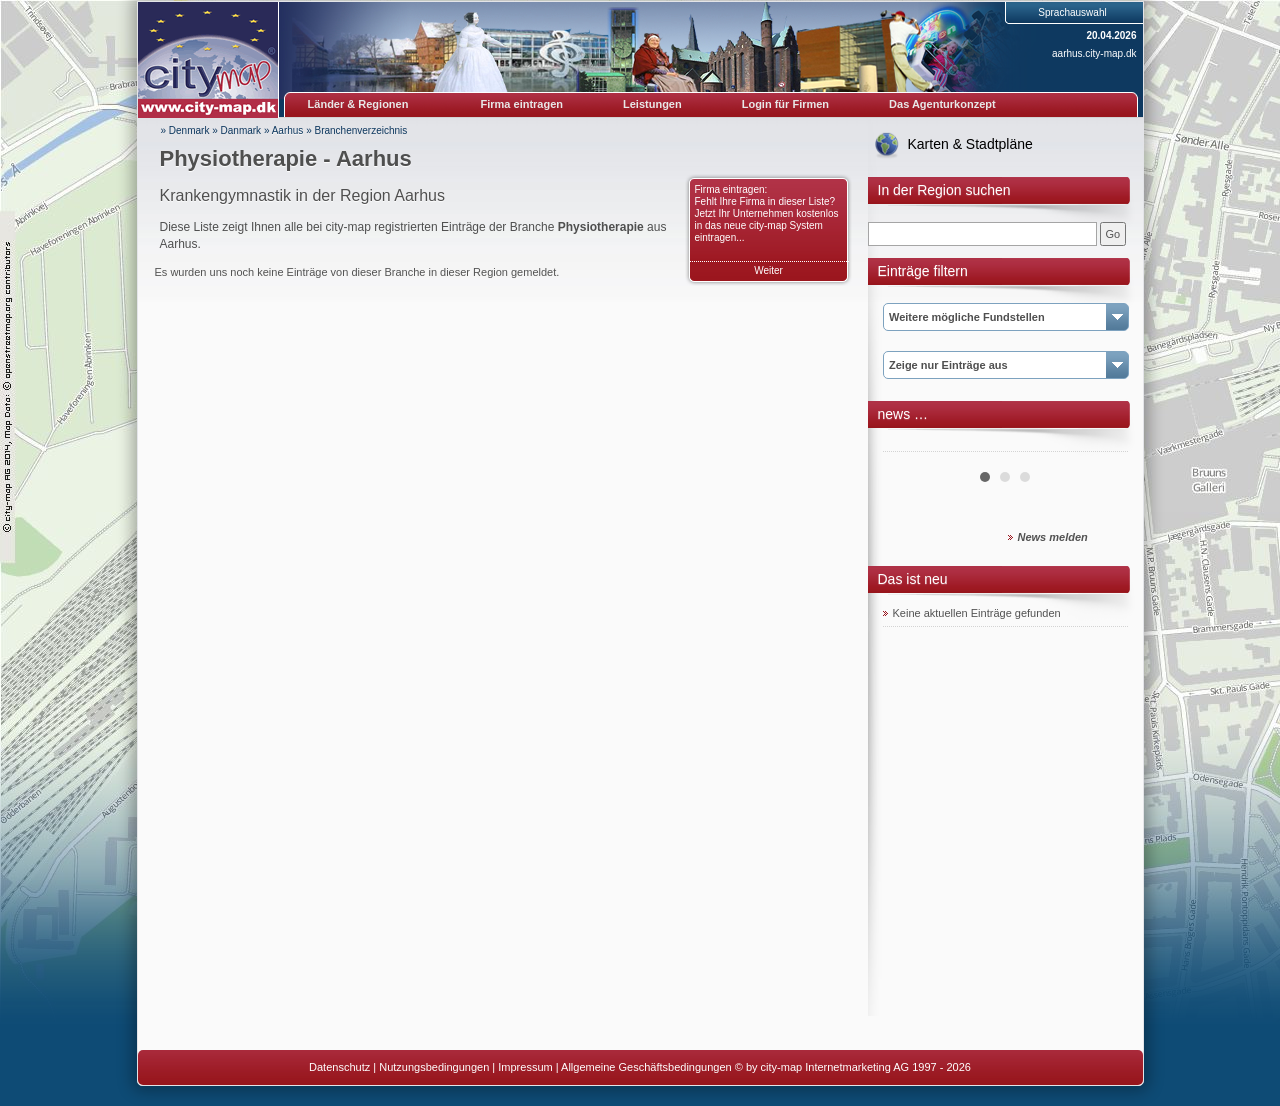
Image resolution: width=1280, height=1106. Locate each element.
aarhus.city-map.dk (1094, 53)
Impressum (525, 1067)
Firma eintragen (522, 104)
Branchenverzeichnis (361, 130)
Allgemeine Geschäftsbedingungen (646, 1067)
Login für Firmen (785, 104)
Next (1102, 444)
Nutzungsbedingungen (434, 1067)
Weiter (768, 270)
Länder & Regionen (358, 104)
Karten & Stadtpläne (970, 144)
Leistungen (652, 104)
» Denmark (185, 130)
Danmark (241, 130)
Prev (909, 444)
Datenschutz (339, 1067)
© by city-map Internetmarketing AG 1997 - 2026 (853, 1067)
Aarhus (288, 130)
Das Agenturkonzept (942, 104)
